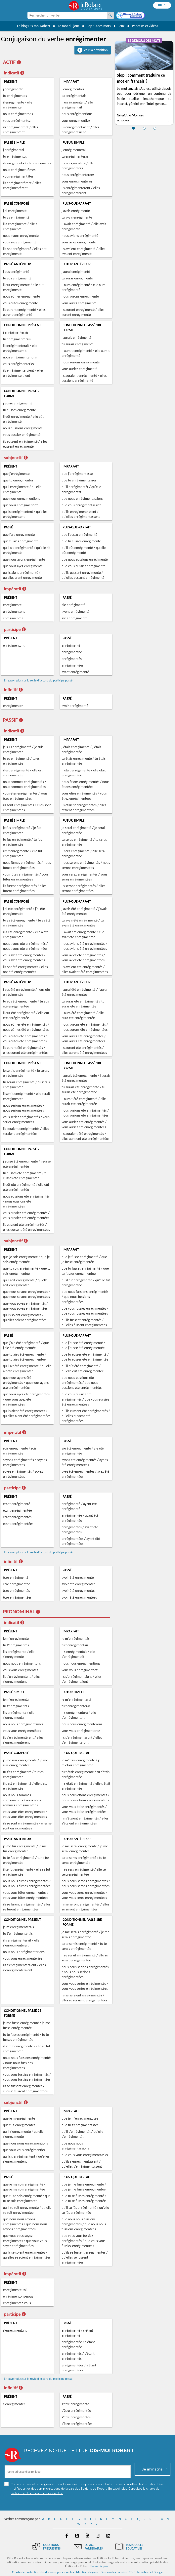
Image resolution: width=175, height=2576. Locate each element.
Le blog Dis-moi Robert (33, 26)
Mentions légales (87, 2572)
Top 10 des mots (98, 26)
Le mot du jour (67, 26)
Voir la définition (96, 50)
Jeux (121, 26)
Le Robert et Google (150, 2572)
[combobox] (67, 15)
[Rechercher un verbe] (110, 15)
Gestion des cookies (114, 2572)
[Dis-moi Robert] (131, 15)
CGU (132, 2572)
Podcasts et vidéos (145, 26)
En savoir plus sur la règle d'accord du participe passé (38, 680)
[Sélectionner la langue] (162, 5)
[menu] (4, 5)
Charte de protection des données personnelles (43, 2572)
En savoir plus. (99, 2566)
